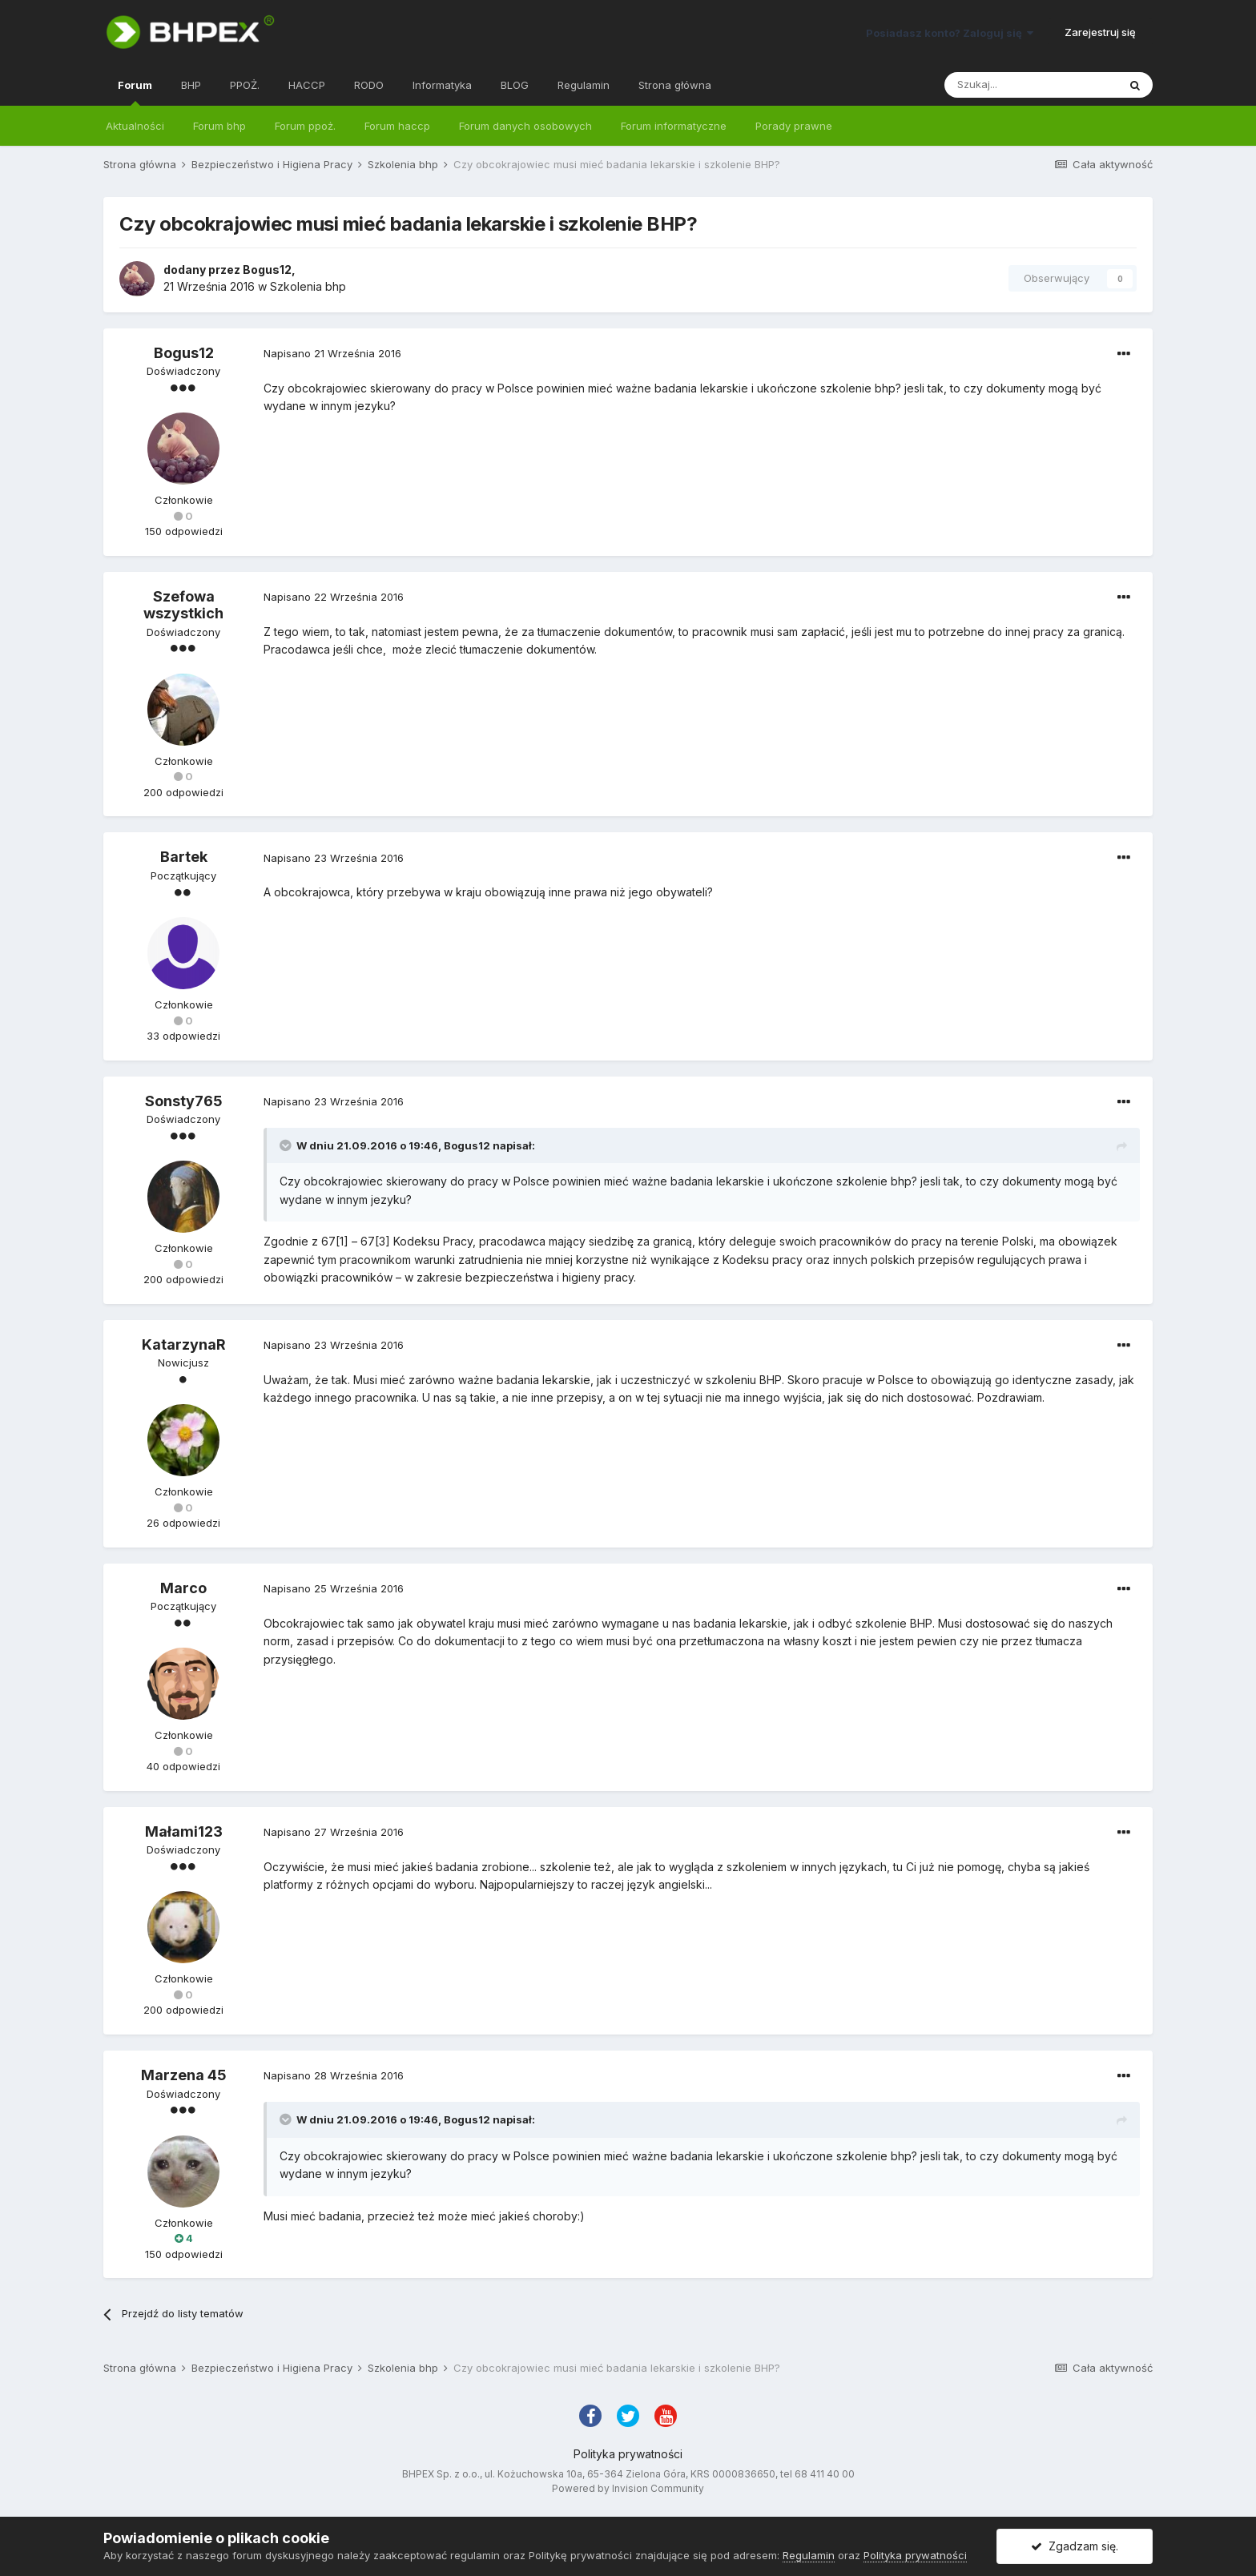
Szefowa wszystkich (183, 605)
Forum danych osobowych (525, 125)
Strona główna (674, 84)
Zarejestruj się (1100, 32)
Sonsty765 (184, 1101)
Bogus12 (267, 269)
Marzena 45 (184, 2075)
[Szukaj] (1030, 85)
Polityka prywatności (628, 2454)
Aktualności (135, 125)
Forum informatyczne (674, 125)
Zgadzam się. (1074, 2546)
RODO (369, 84)
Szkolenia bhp (308, 286)
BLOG (515, 84)
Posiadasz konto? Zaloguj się (949, 32)
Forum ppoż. (305, 125)
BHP (191, 84)
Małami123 (184, 1831)
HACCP (306, 84)
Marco (183, 1588)
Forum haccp (397, 125)
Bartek (183, 856)
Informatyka (442, 84)
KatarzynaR (184, 1344)
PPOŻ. (245, 84)
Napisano (332, 353)
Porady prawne (793, 125)
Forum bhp (219, 125)
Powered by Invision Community (628, 2488)
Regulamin (584, 84)
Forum (135, 92)
